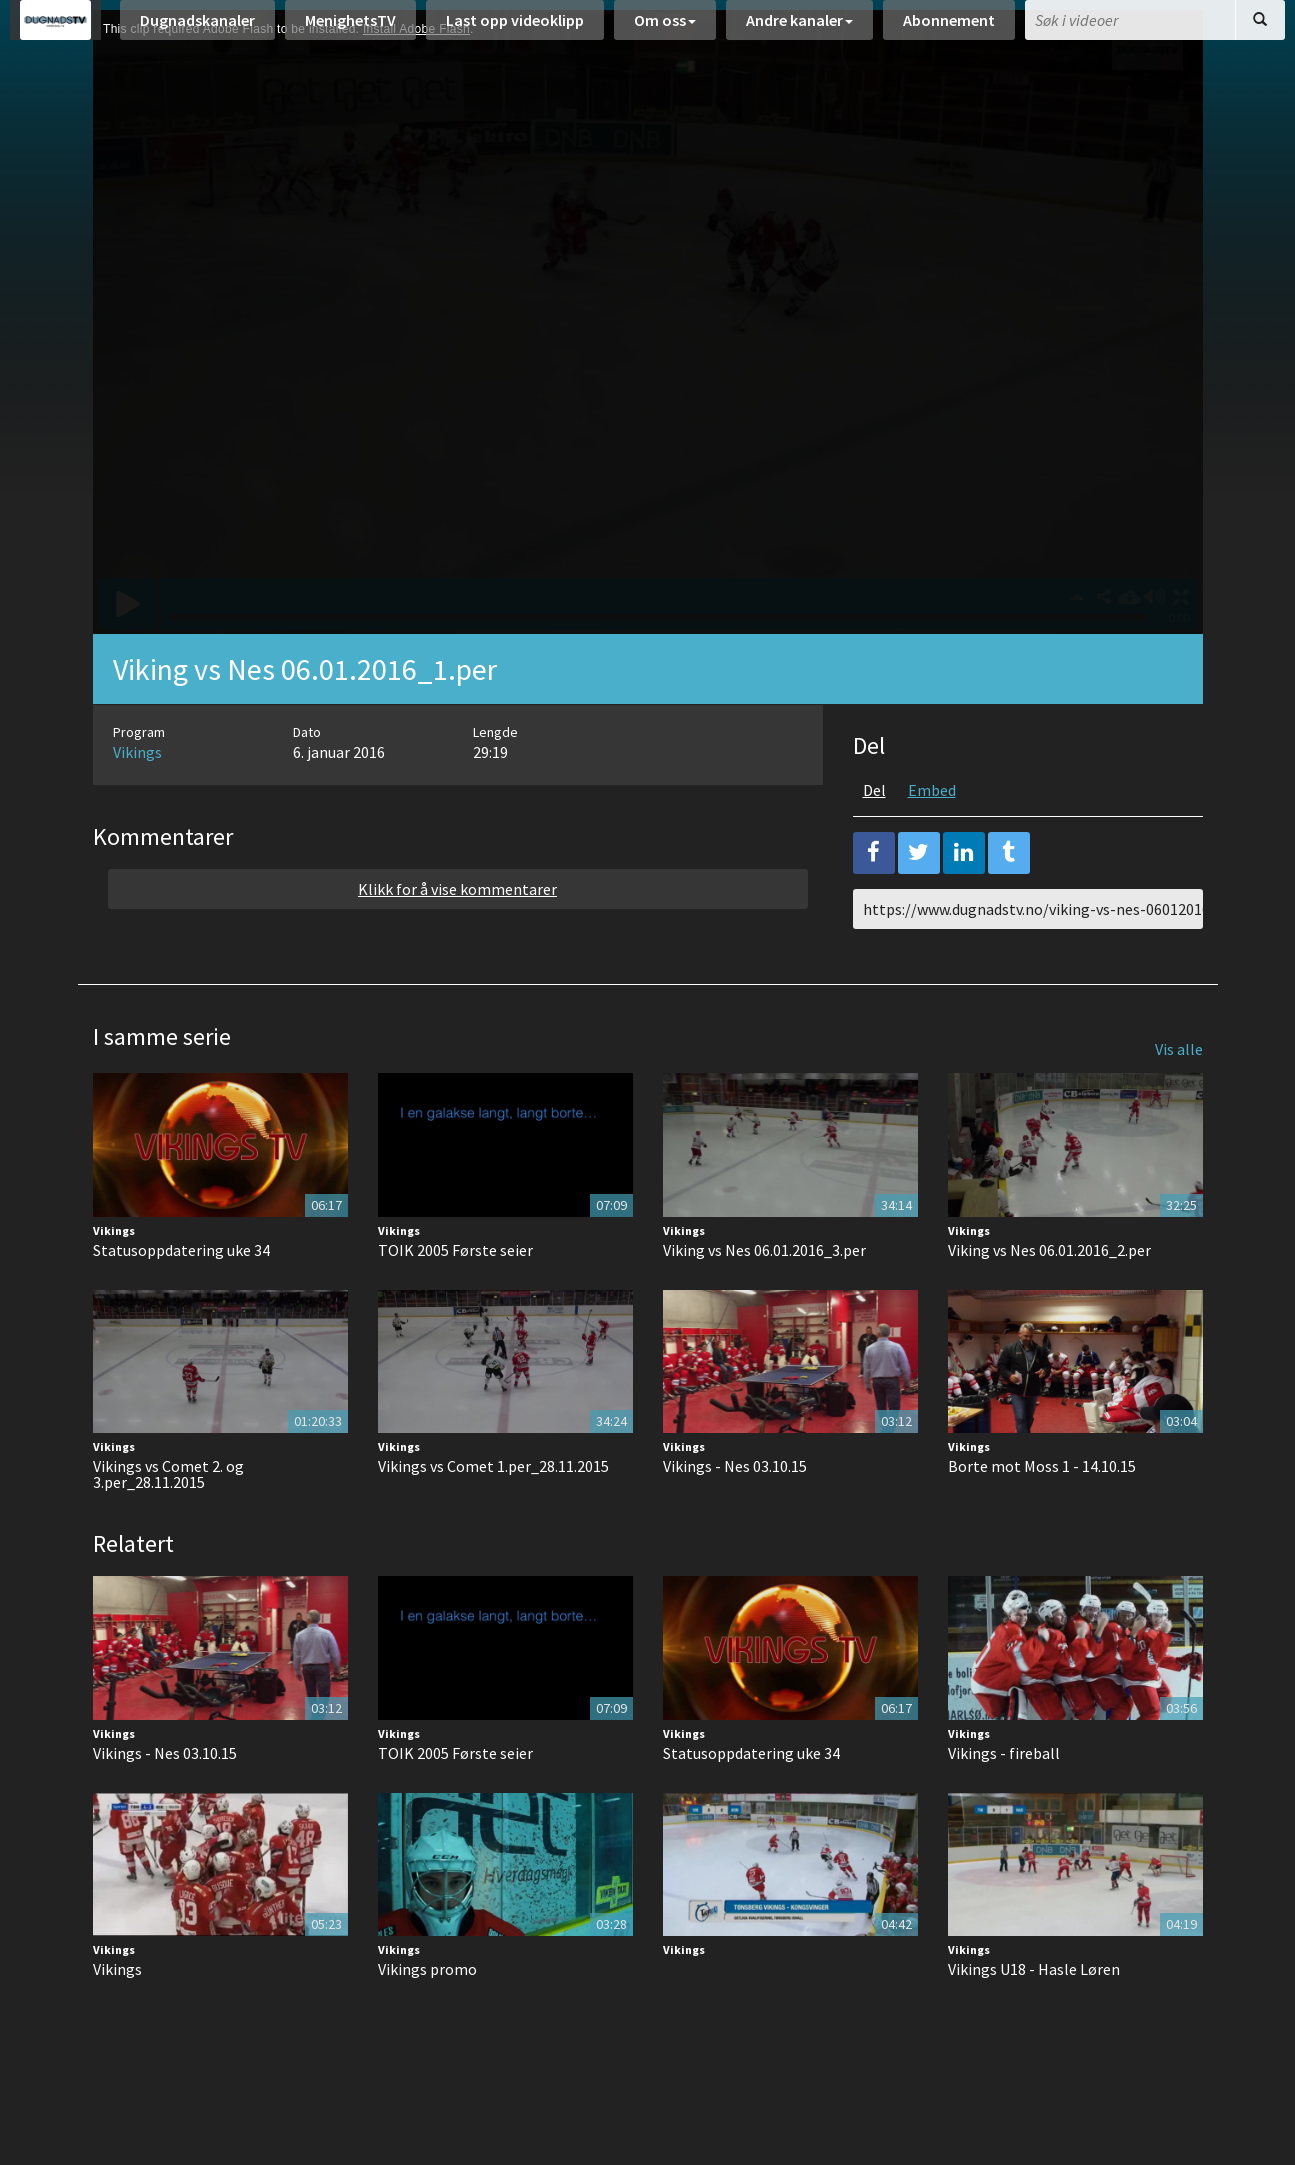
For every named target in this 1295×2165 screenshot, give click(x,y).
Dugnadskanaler (197, 30)
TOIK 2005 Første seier (455, 1300)
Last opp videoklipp (515, 30)
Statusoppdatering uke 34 (181, 1300)
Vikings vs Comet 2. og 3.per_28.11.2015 (168, 1524)
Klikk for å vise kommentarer (457, 939)
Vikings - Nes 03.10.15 (735, 1516)
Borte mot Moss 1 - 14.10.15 (1042, 1516)
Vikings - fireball (1004, 1803)
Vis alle (1179, 1099)
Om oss (665, 30)
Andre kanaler (799, 30)
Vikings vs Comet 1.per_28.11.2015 (493, 1516)
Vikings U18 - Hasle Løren (1034, 2019)
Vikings (137, 802)
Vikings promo (427, 2019)
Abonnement (949, 30)
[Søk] (1260, 30)
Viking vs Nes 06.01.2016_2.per (1049, 1300)
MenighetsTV (350, 30)
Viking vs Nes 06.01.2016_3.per (764, 1300)
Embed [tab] (932, 840)
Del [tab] (874, 840)
